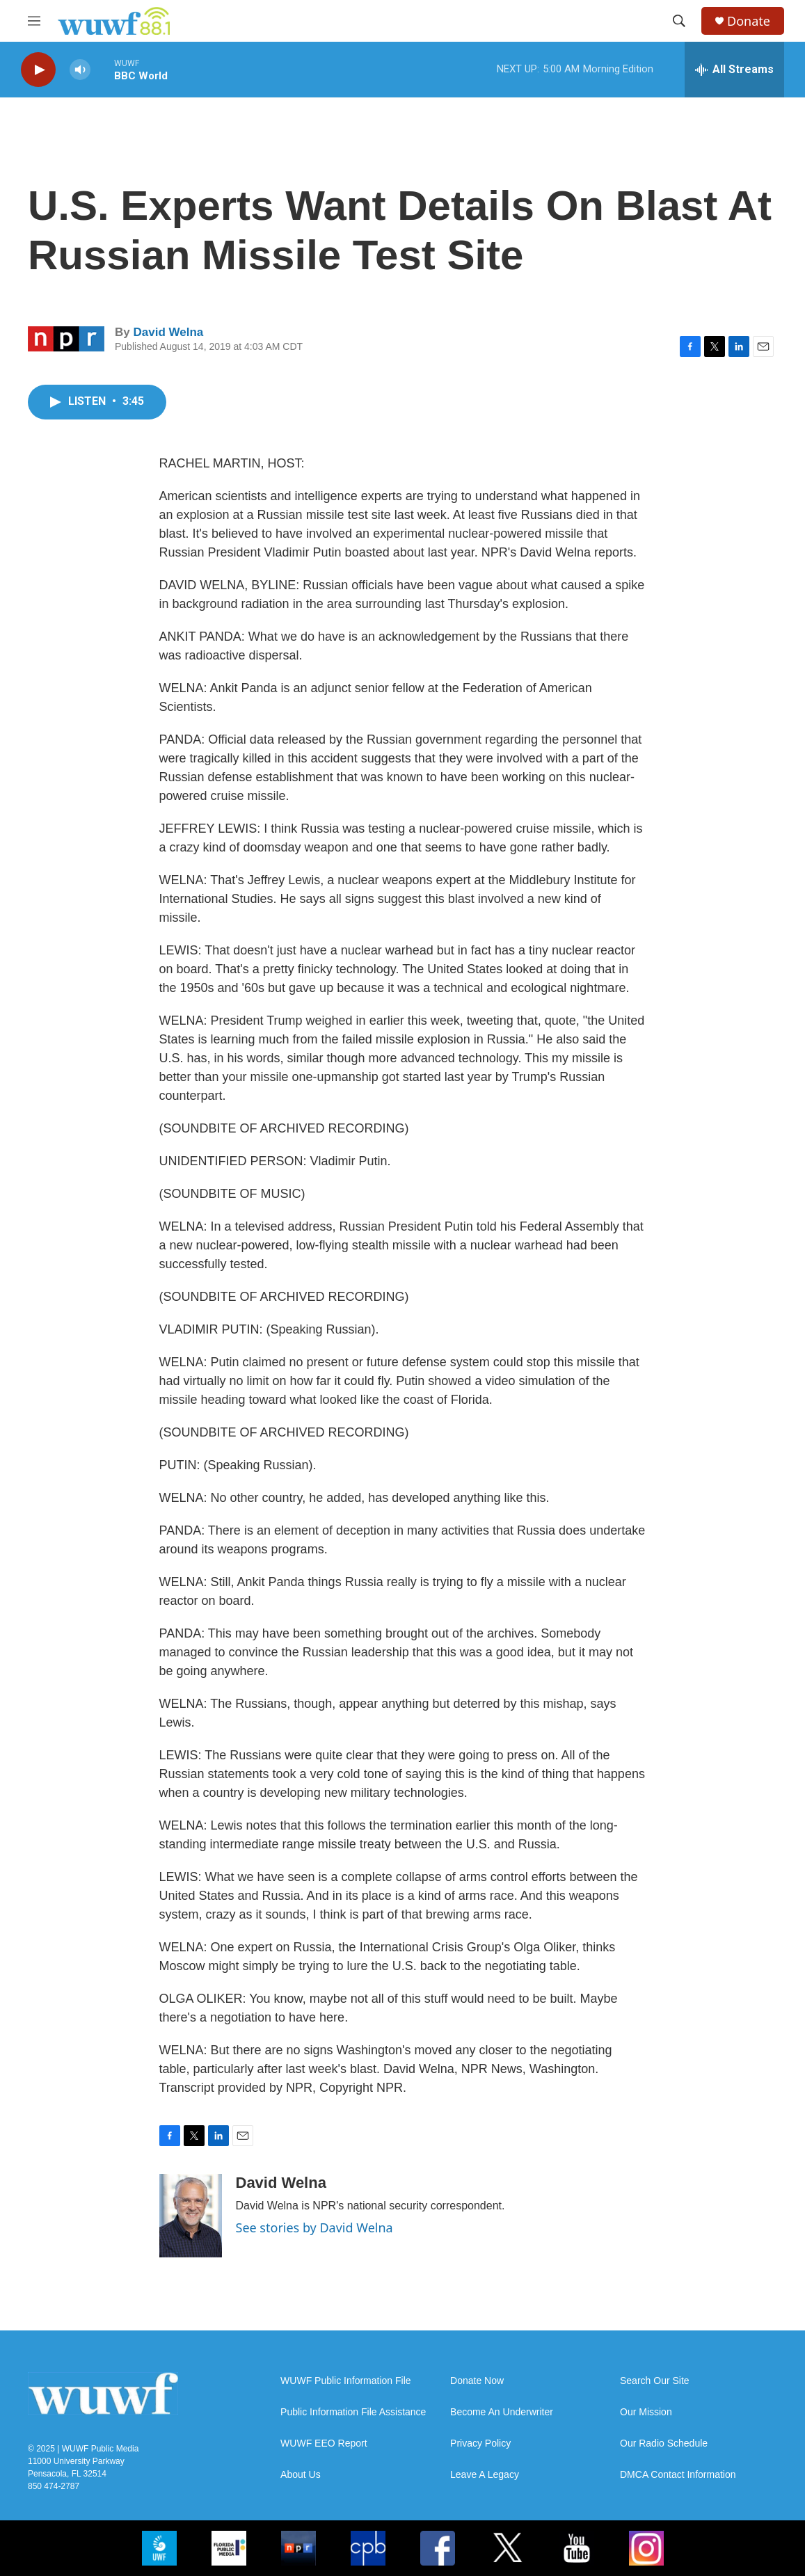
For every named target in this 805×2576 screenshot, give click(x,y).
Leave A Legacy (484, 2475)
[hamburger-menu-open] (34, 21)
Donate (748, 21)
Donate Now (477, 2381)
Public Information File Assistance (353, 2412)
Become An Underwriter (501, 2412)
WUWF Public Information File (345, 2381)
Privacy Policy (480, 2443)
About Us (300, 2475)
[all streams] (734, 69)
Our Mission (646, 2412)
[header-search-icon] (679, 21)
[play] (38, 70)
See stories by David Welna (314, 2227)
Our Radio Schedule (664, 2443)
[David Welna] (190, 2215)
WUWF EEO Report (323, 2443)
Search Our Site (655, 2381)
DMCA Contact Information (678, 2475)
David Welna (168, 332)
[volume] (80, 70)
